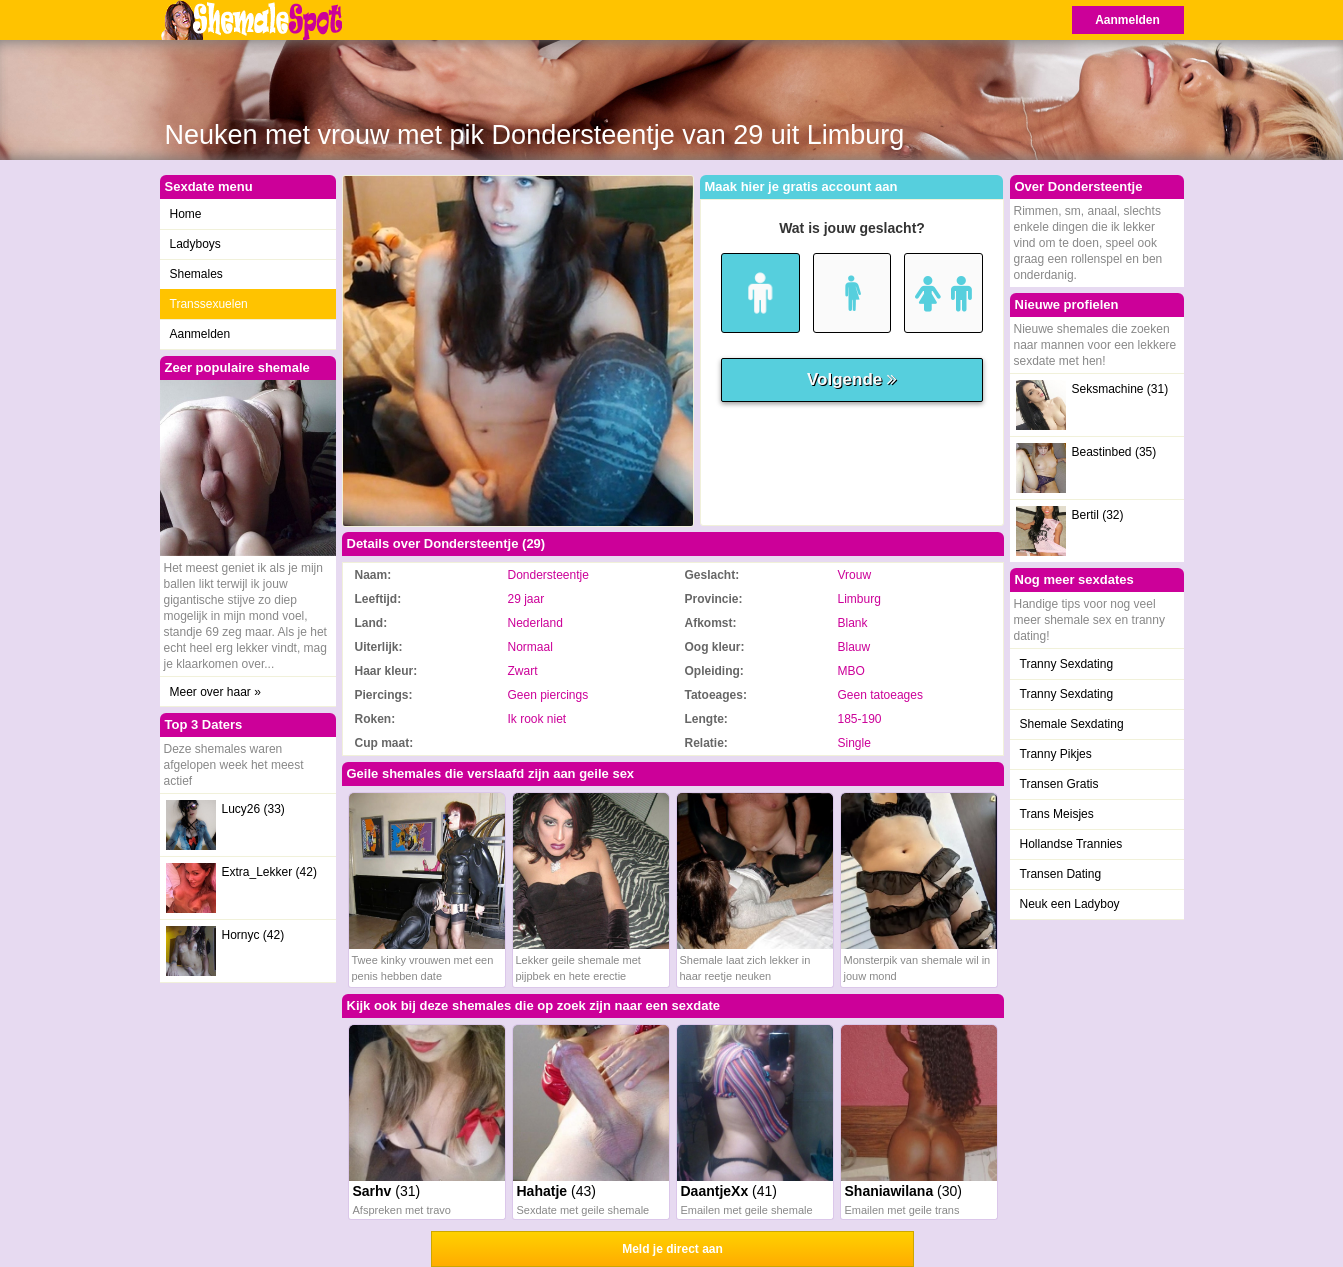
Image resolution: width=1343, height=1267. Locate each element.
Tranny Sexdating (1067, 664)
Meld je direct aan (672, 1249)
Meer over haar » (215, 692)
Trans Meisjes (1057, 814)
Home (186, 214)
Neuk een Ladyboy (1070, 904)
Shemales (196, 274)
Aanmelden (1127, 20)
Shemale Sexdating (1072, 724)
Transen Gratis (1059, 784)
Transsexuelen (209, 304)
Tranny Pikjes (1056, 754)
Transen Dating (1061, 874)
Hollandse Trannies (1071, 844)
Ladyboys (195, 244)
